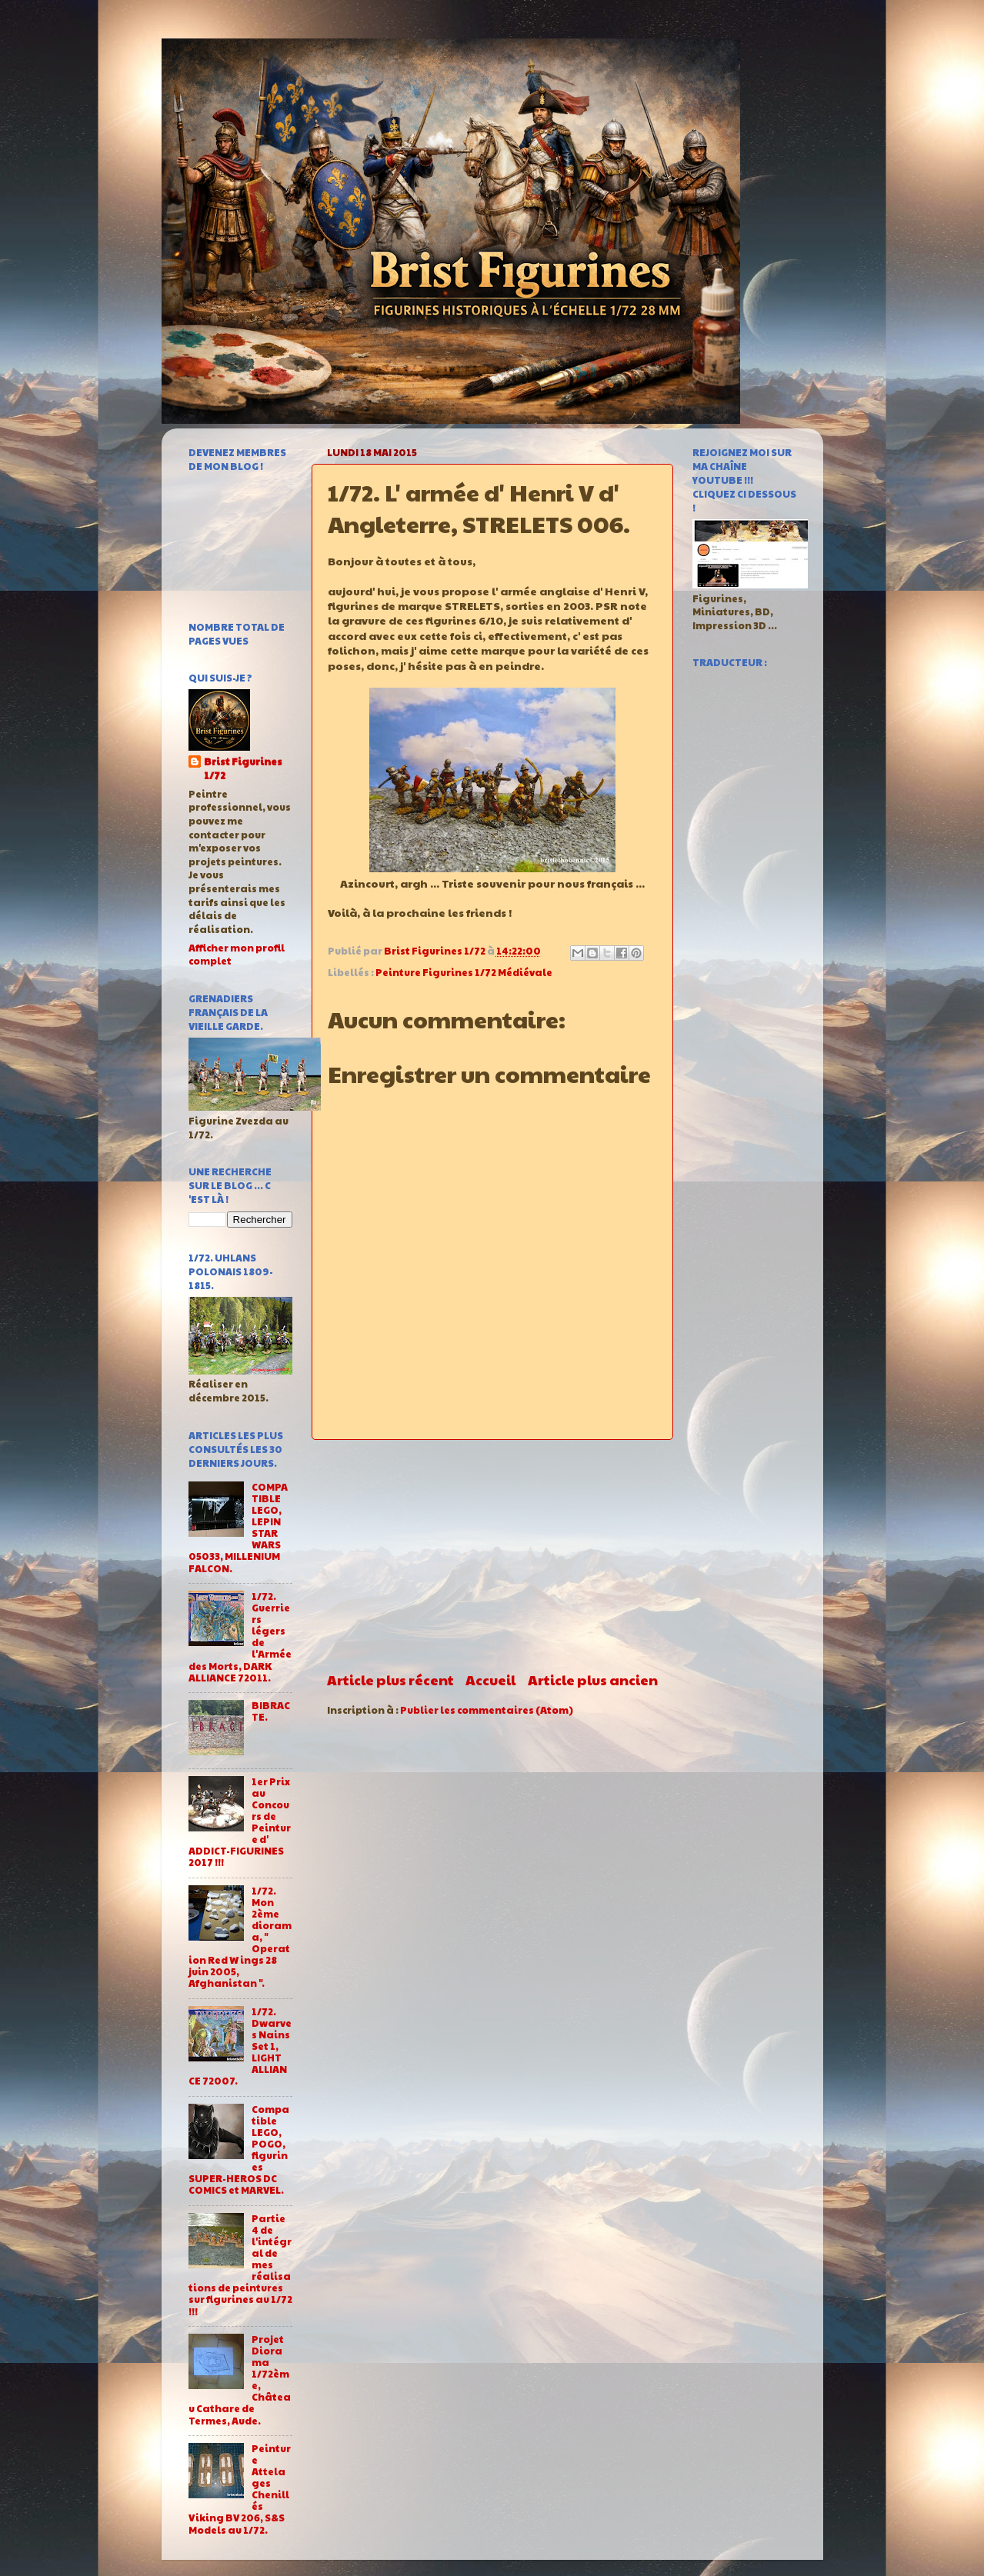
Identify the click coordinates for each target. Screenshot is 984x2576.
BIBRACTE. (271, 1711)
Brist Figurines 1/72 (243, 768)
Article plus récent (390, 1679)
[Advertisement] (492, 1555)
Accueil (490, 1679)
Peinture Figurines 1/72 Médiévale (463, 972)
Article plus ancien (593, 1679)
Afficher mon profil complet (236, 954)
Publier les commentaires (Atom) (486, 1710)
